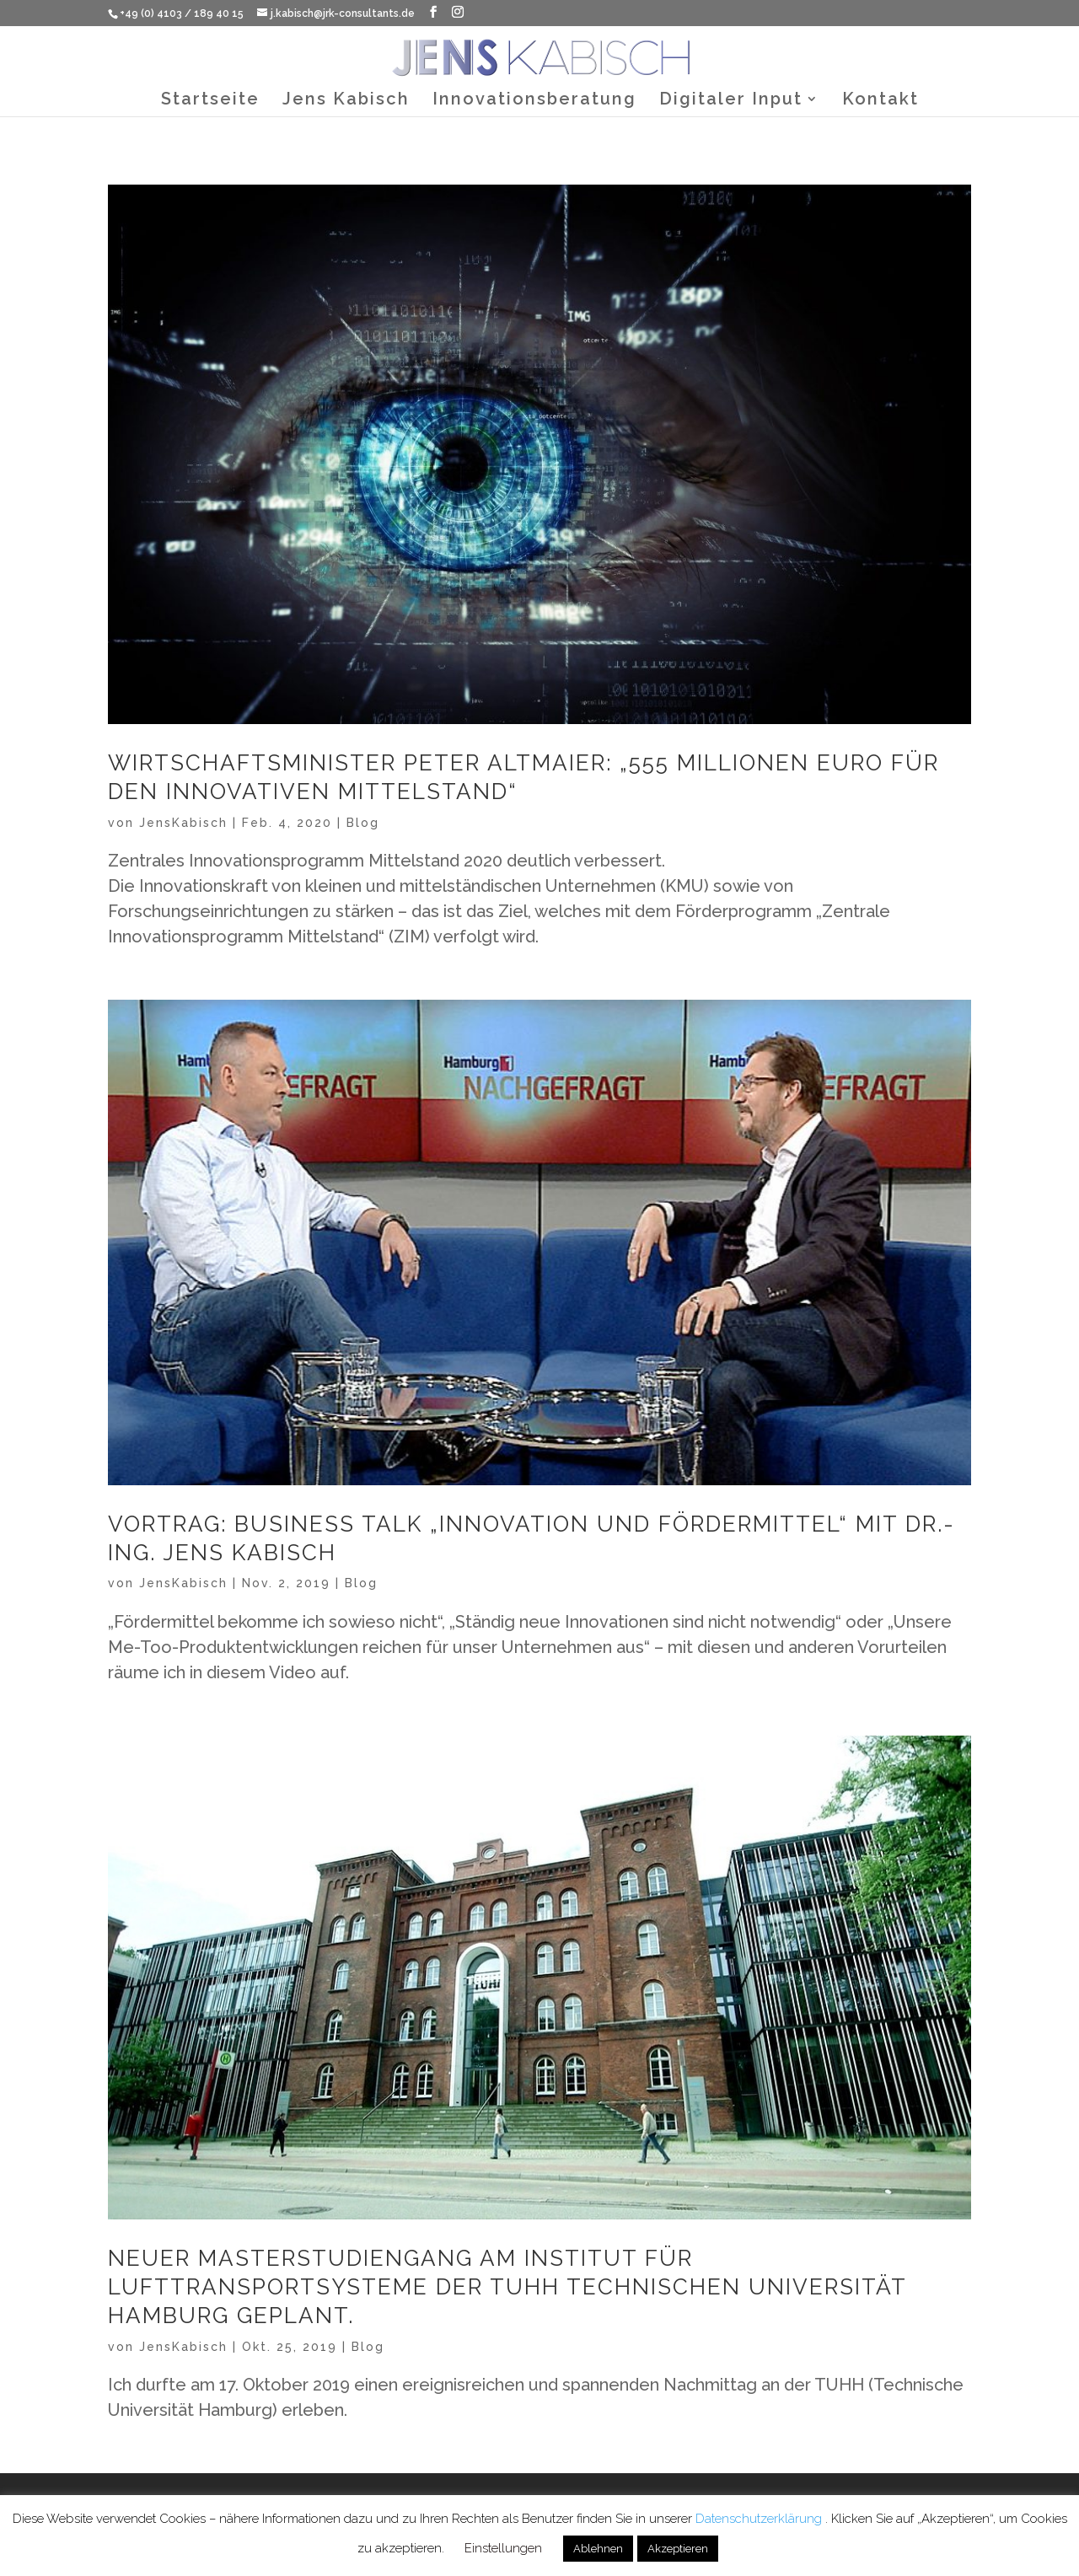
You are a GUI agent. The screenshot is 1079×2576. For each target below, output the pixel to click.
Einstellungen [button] (503, 2548)
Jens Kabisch (346, 101)
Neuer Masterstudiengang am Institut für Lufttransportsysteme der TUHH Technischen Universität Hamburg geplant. (507, 2287)
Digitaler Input (731, 101)
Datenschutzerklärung (760, 2518)
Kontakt (880, 101)
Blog (362, 822)
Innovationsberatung (534, 101)
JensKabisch (183, 822)
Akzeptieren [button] (677, 2548)
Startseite (210, 101)
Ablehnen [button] (598, 2548)
